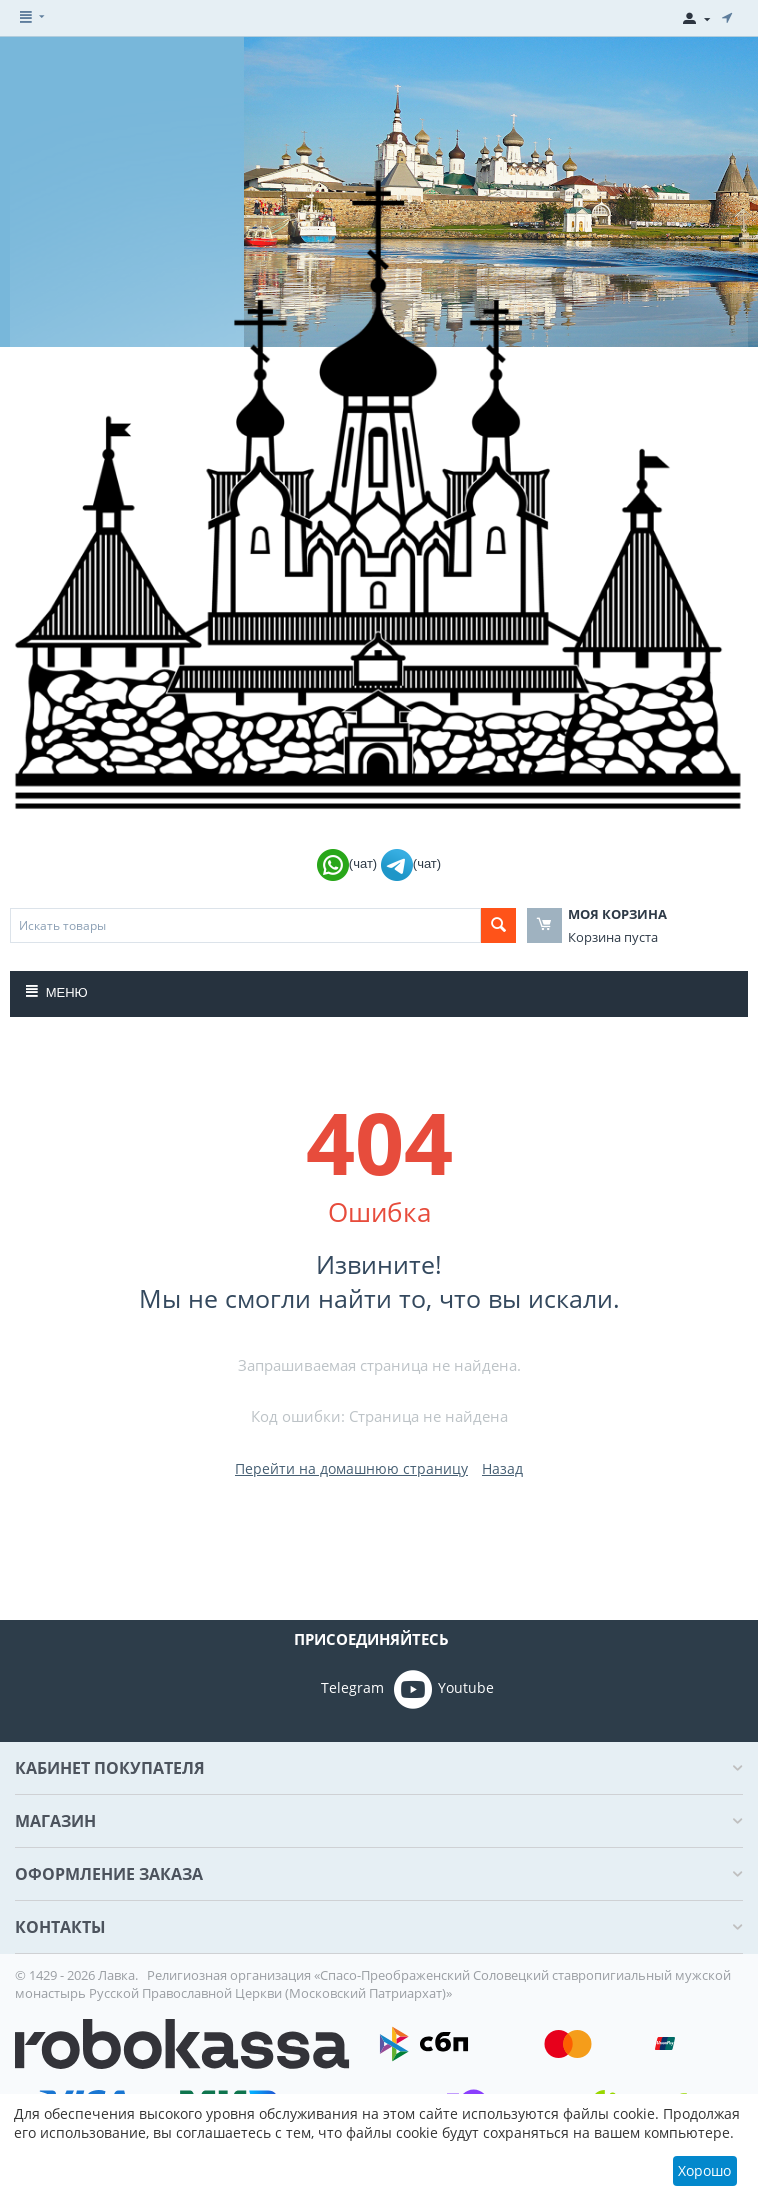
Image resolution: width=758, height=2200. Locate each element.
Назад (502, 1468)
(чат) (349, 863)
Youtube (444, 1689)
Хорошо (704, 2170)
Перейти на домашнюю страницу (351, 1468)
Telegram (324, 1689)
